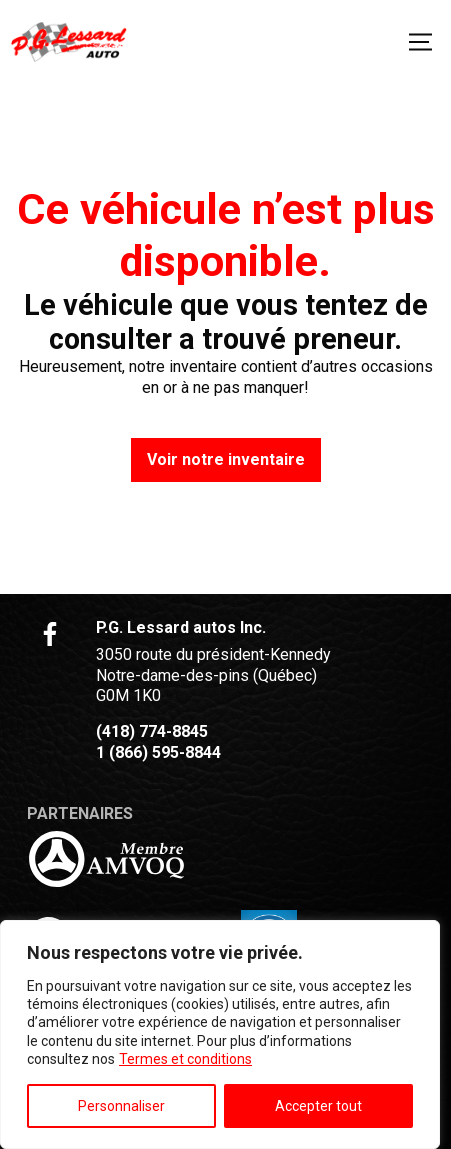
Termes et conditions (185, 1059)
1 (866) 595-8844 (158, 752)
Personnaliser (121, 1106)
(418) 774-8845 (152, 731)
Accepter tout (318, 1106)
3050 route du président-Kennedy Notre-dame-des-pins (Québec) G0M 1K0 (213, 675)
